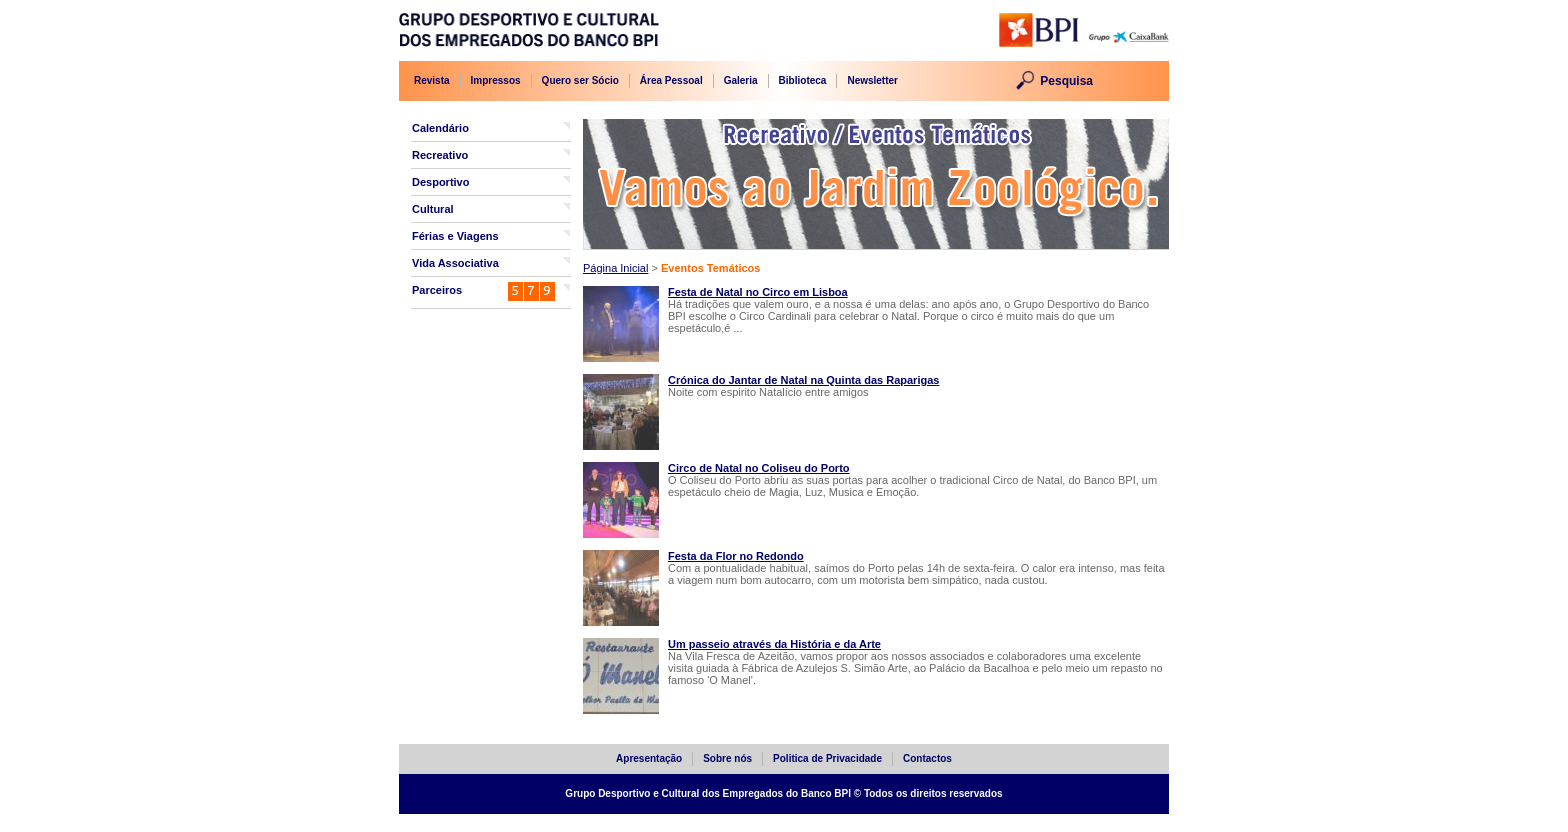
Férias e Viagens (455, 236)
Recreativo (440, 155)
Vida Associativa (455, 263)
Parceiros (437, 290)
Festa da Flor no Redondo (736, 556)
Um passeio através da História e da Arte (774, 644)
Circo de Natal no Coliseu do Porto (759, 468)
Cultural (433, 209)
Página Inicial (615, 268)
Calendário (440, 128)
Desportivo (440, 182)
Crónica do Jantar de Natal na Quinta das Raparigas (803, 380)
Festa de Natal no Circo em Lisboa (758, 292)
